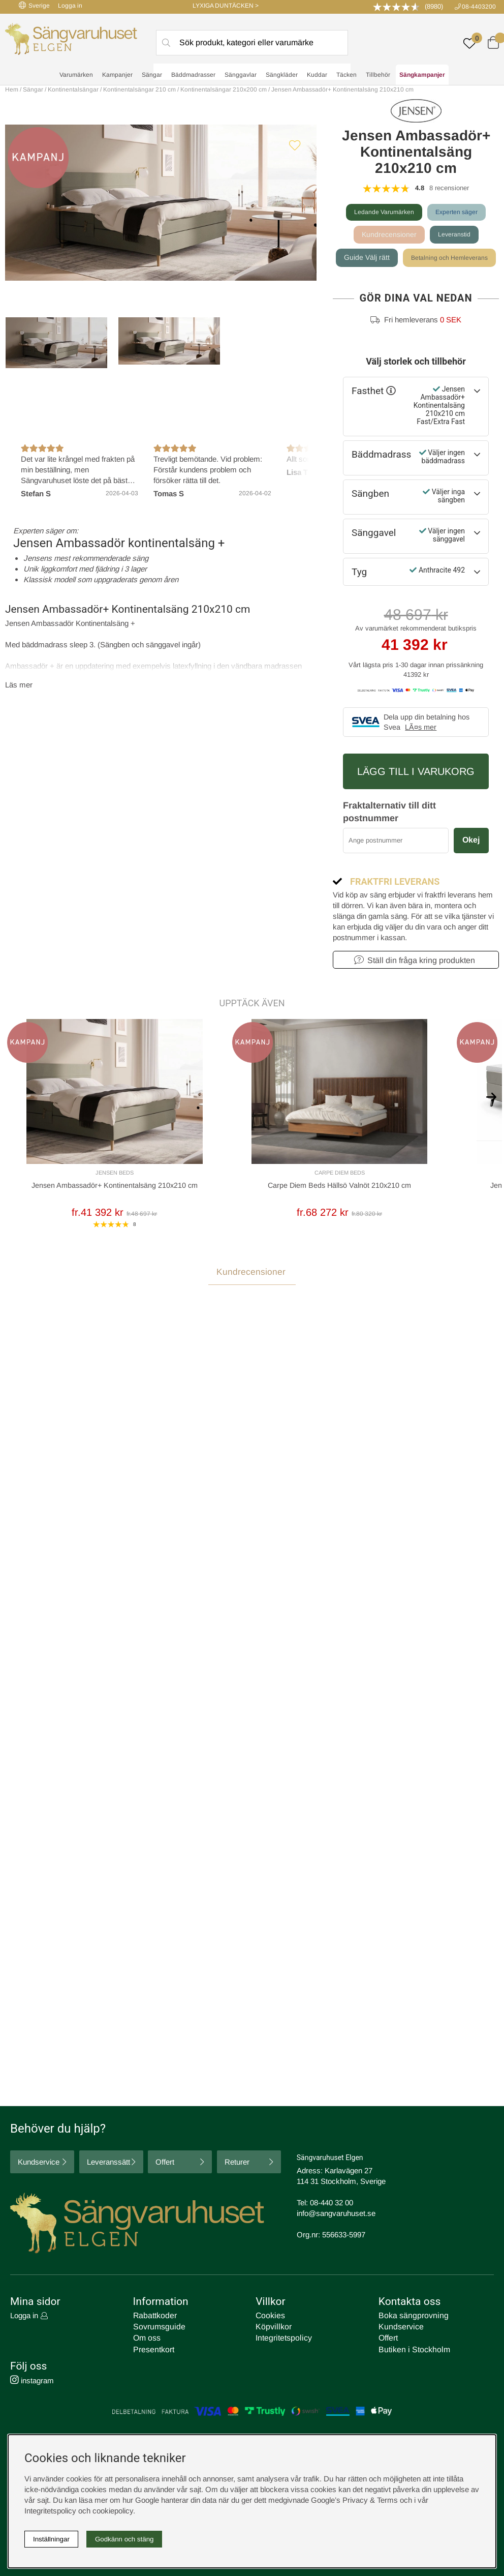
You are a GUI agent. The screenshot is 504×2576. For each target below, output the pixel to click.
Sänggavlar (241, 76)
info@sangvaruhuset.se (336, 2215)
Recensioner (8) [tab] (36, 1383)
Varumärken (76, 76)
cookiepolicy (112, 2510)
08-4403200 (479, 6)
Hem (11, 89)
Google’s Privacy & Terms (354, 2500)
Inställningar (51, 2539)
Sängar (152, 76)
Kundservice (38, 2164)
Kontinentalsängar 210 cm (139, 89)
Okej (471, 864)
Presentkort (152, 2350)
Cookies (269, 2318)
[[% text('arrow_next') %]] (491, 1119)
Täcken (346, 76)
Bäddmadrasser (193, 76)
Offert (164, 2164)
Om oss (146, 2339)
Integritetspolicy (281, 2339)
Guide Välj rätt (416, 259)
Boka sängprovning (411, 2318)
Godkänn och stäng (124, 2539)
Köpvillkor (272, 2328)
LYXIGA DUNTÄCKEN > (226, 5)
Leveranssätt (108, 2164)
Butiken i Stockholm (412, 2350)
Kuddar (317, 76)
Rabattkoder (153, 2318)
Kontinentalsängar (73, 89)
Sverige (34, 5)
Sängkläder (282, 76)
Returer (237, 2164)
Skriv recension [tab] (462, 1383)
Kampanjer (117, 76)
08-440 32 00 (331, 2205)
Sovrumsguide (157, 2328)
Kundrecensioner (386, 235)
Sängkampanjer (422, 76)
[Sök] (252, 43)
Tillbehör (378, 76)
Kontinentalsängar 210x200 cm (223, 89)
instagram (32, 2380)
